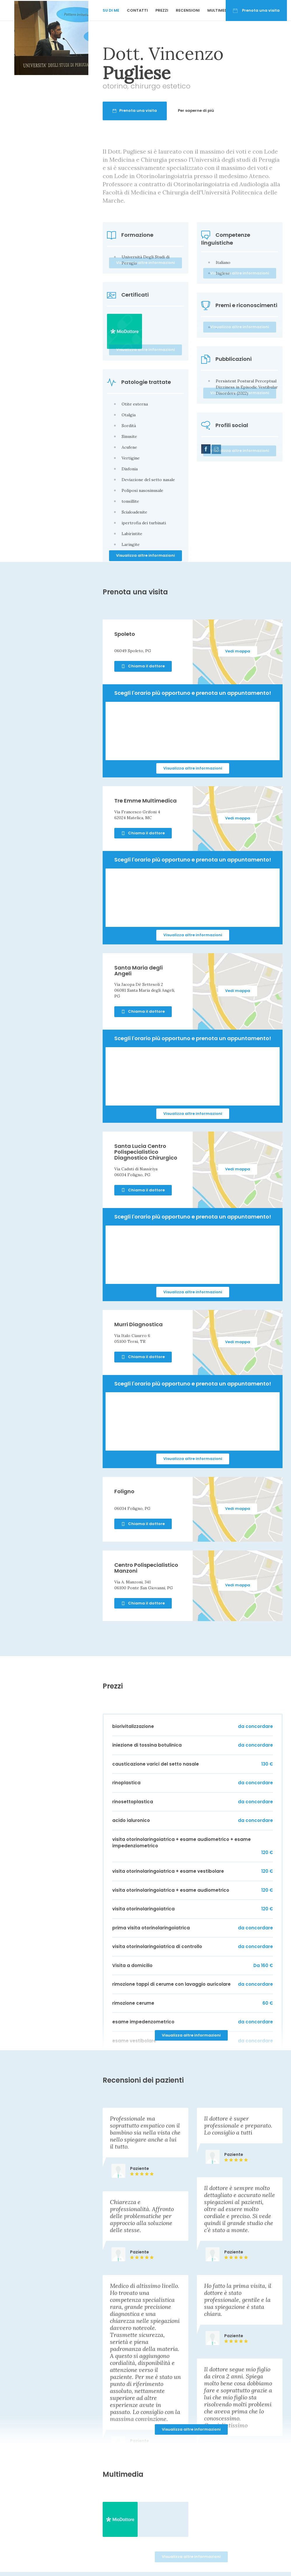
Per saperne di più (221, 110)
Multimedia (219, 10)
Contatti (137, 10)
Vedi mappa (237, 651)
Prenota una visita (256, 10)
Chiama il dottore (143, 666)
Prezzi (161, 10)
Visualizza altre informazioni (145, 555)
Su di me (111, 10)
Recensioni (188, 10)
